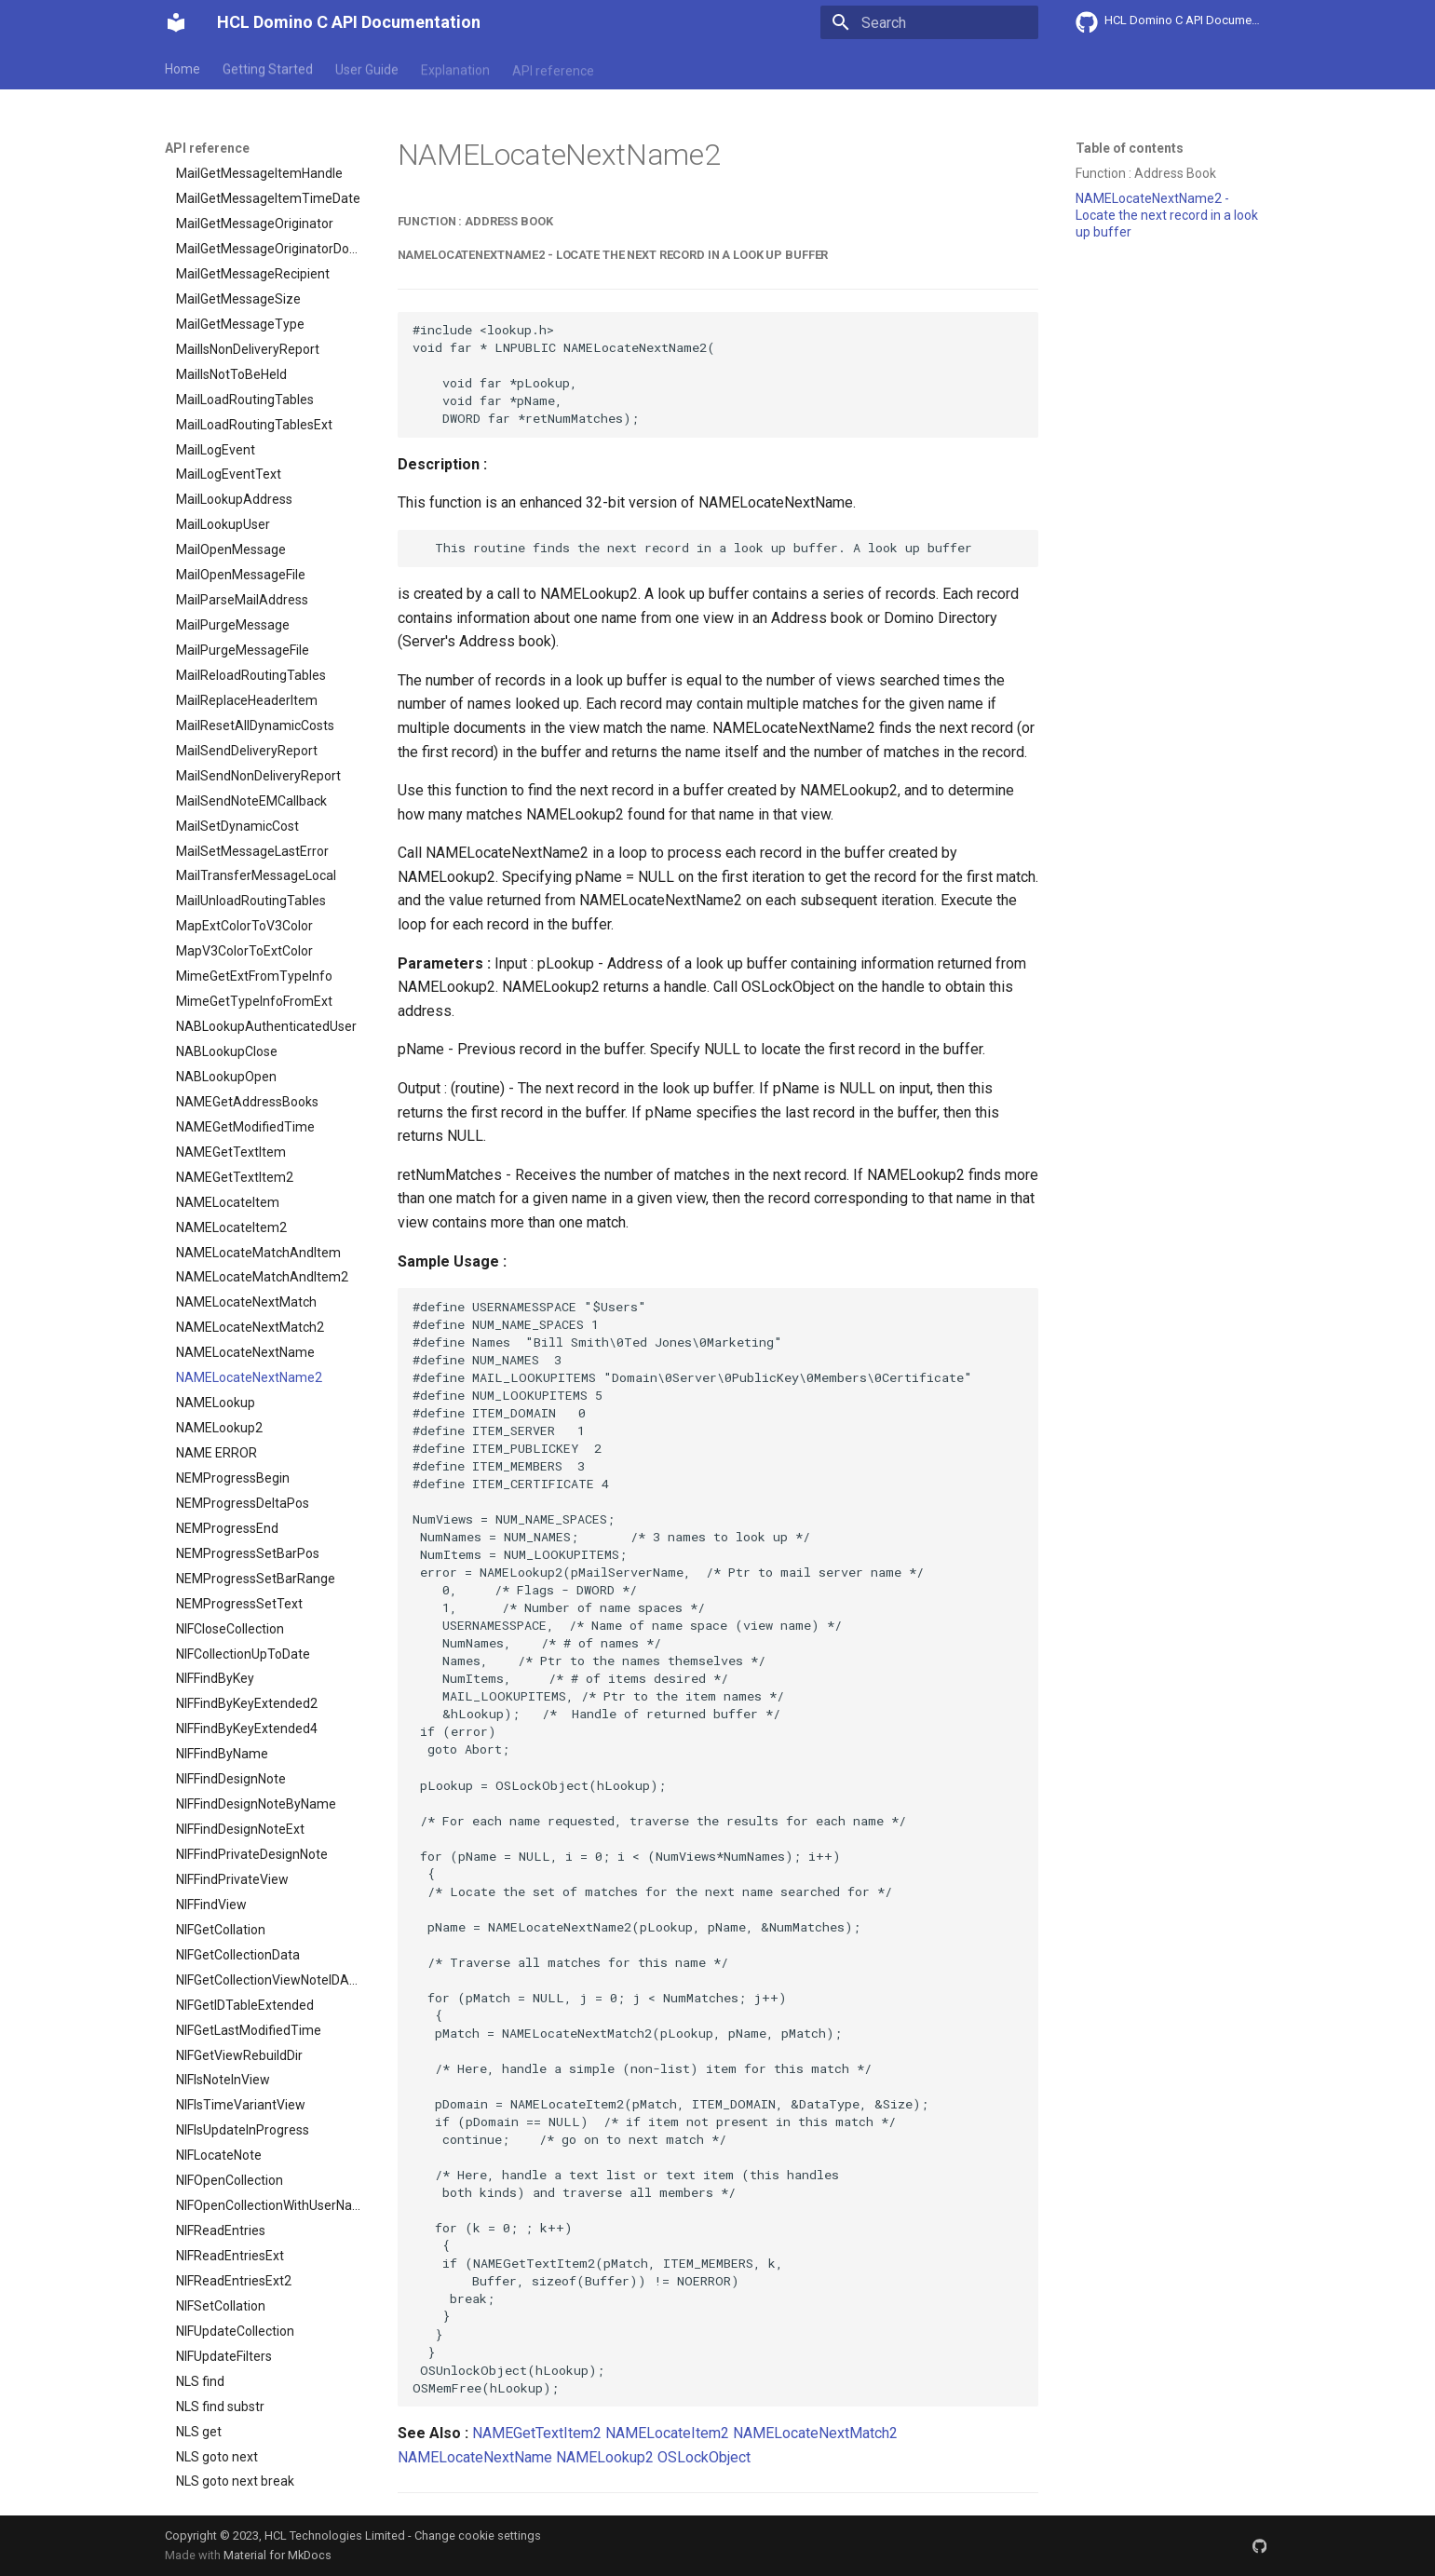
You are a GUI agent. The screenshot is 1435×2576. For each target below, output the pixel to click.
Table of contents (1130, 148)
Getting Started (268, 68)
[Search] (929, 22)
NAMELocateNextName (475, 2457)
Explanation (455, 68)
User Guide (367, 68)
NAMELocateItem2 (667, 2433)
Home (182, 68)
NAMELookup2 (605, 2457)
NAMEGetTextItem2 (537, 2433)
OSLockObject (704, 2457)
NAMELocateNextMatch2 (815, 2433)
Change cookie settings (477, 2535)
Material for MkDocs (277, 2555)
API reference (553, 68)
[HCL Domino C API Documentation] (176, 22)
